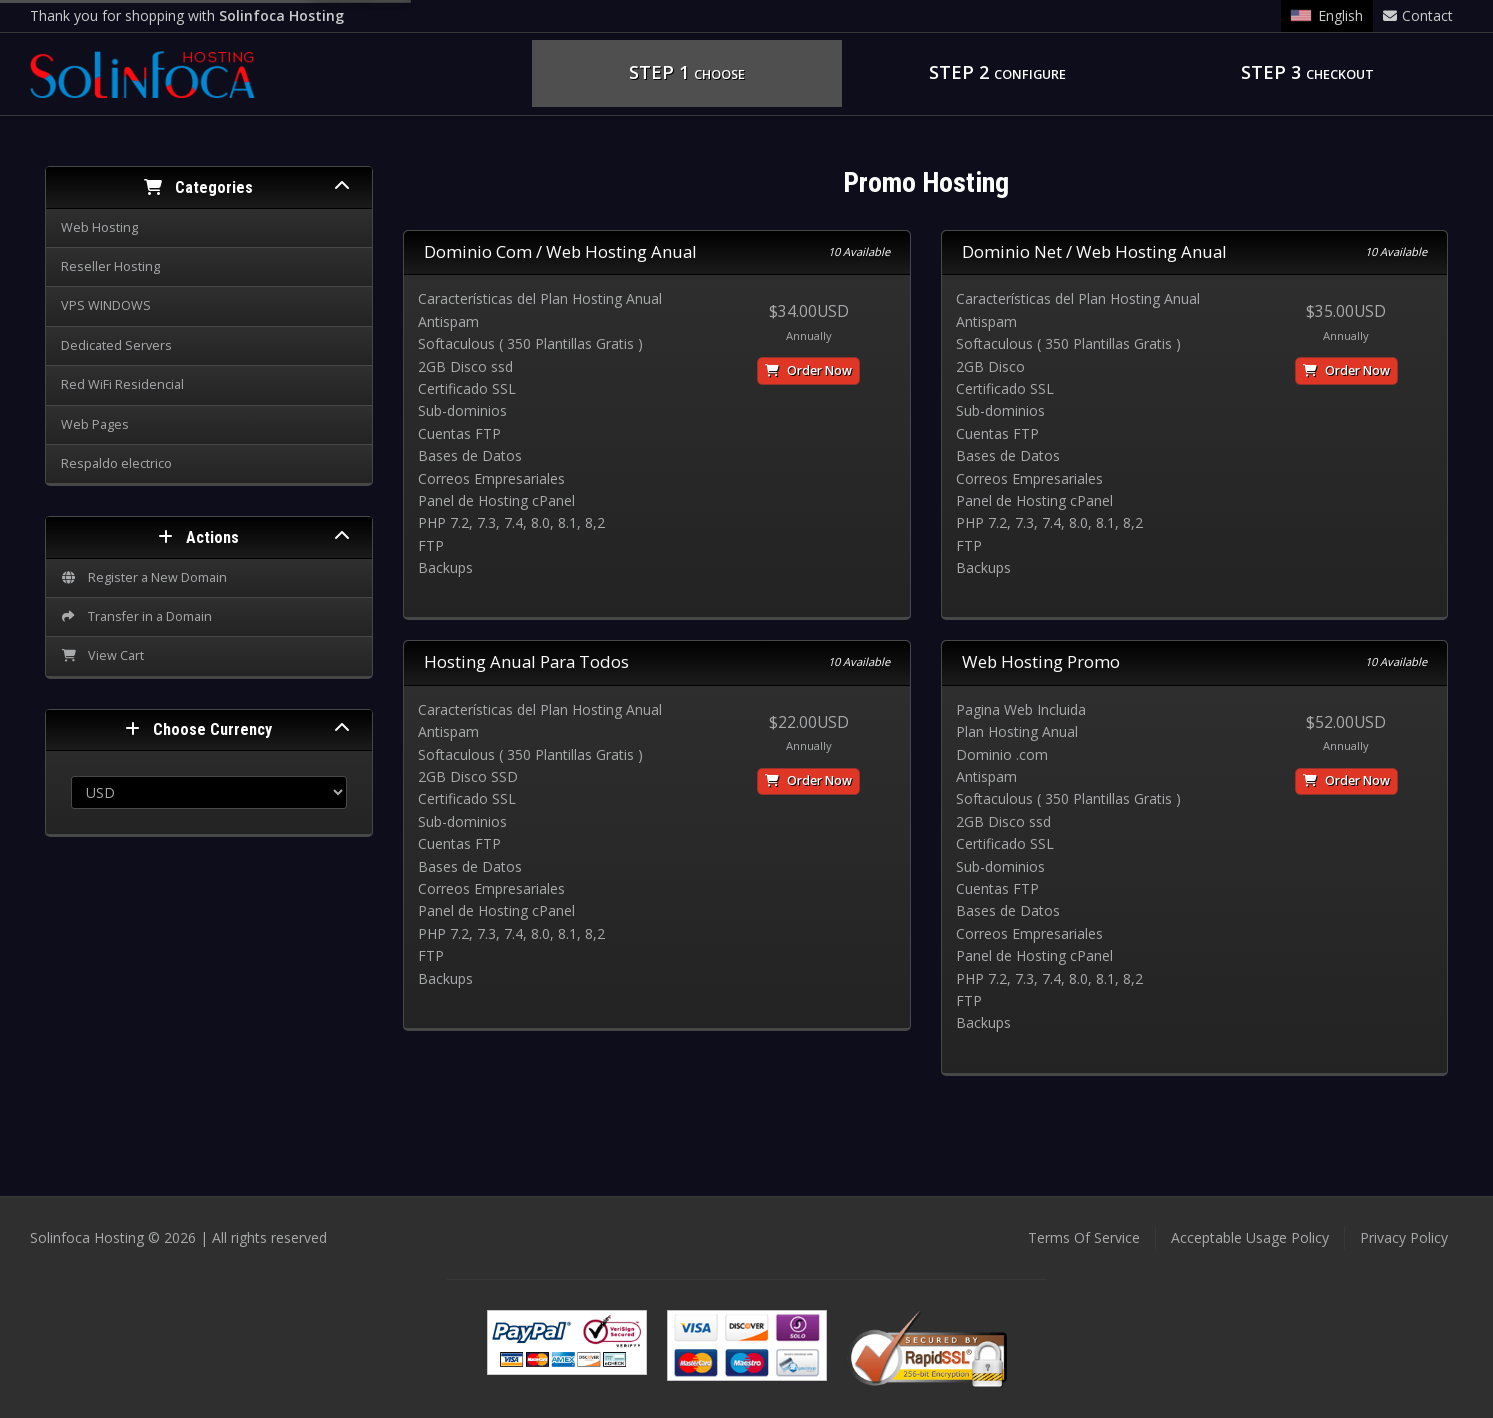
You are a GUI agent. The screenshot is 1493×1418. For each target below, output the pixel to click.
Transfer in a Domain (136, 616)
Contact (1418, 15)
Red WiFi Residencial (122, 384)
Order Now (808, 370)
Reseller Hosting (110, 266)
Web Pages (95, 424)
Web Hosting (99, 227)
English (1327, 15)
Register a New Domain (144, 577)
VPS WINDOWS (106, 305)
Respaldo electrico (116, 463)
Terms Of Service (1084, 1237)
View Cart (102, 655)
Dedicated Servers (116, 345)
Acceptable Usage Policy (1250, 1237)
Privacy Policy (1404, 1237)
